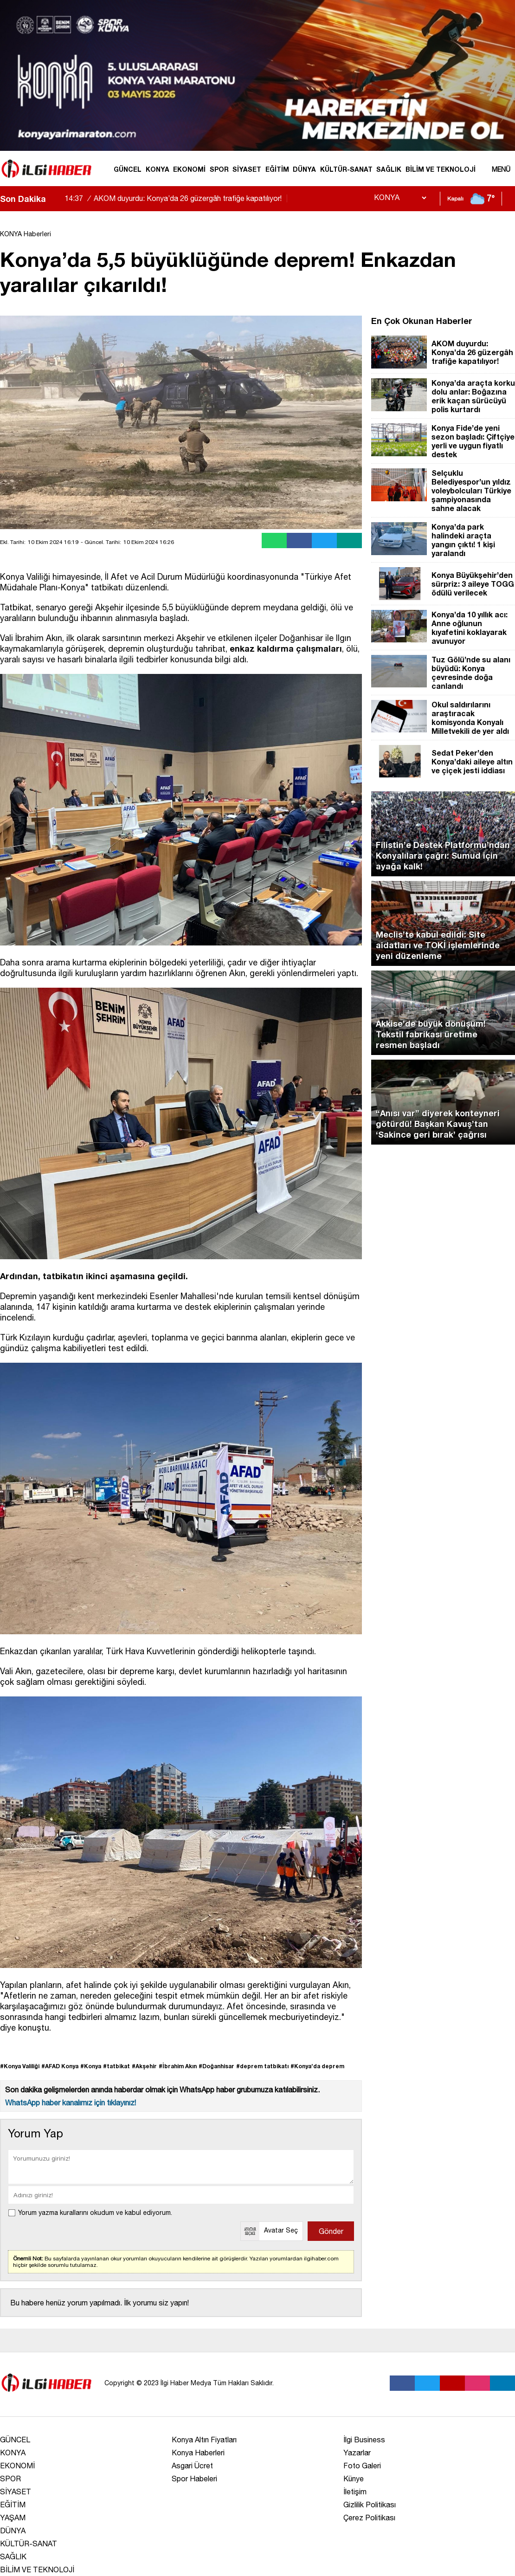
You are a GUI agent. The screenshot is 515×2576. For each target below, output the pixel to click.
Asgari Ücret (192, 2465)
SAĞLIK (388, 169)
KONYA (157, 169)
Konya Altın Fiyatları (204, 2439)
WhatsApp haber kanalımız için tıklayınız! (70, 2102)
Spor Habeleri (194, 2478)
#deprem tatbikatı (262, 2066)
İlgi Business (364, 2439)
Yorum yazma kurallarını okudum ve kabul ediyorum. (95, 2212)
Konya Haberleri (198, 2452)
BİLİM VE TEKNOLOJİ (441, 169)
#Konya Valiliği (19, 2066)
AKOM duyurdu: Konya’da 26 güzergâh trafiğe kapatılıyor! (177, 198)
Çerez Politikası (369, 2517)
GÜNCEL (128, 169)
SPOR (219, 169)
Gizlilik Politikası (369, 2504)
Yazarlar (357, 2452)
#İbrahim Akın (178, 2066)
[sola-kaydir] (53, 198)
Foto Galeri (362, 2465)
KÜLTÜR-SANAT (346, 169)
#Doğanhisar (216, 2066)
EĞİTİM (277, 169)
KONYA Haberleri (25, 234)
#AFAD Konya (59, 2066)
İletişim (355, 2491)
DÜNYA (304, 169)
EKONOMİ (189, 169)
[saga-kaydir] (57, 198)
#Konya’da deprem (317, 2066)
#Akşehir (144, 2066)
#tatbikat (116, 2066)
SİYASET (246, 169)
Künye (353, 2478)
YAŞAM (13, 2517)
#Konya (90, 2066)
